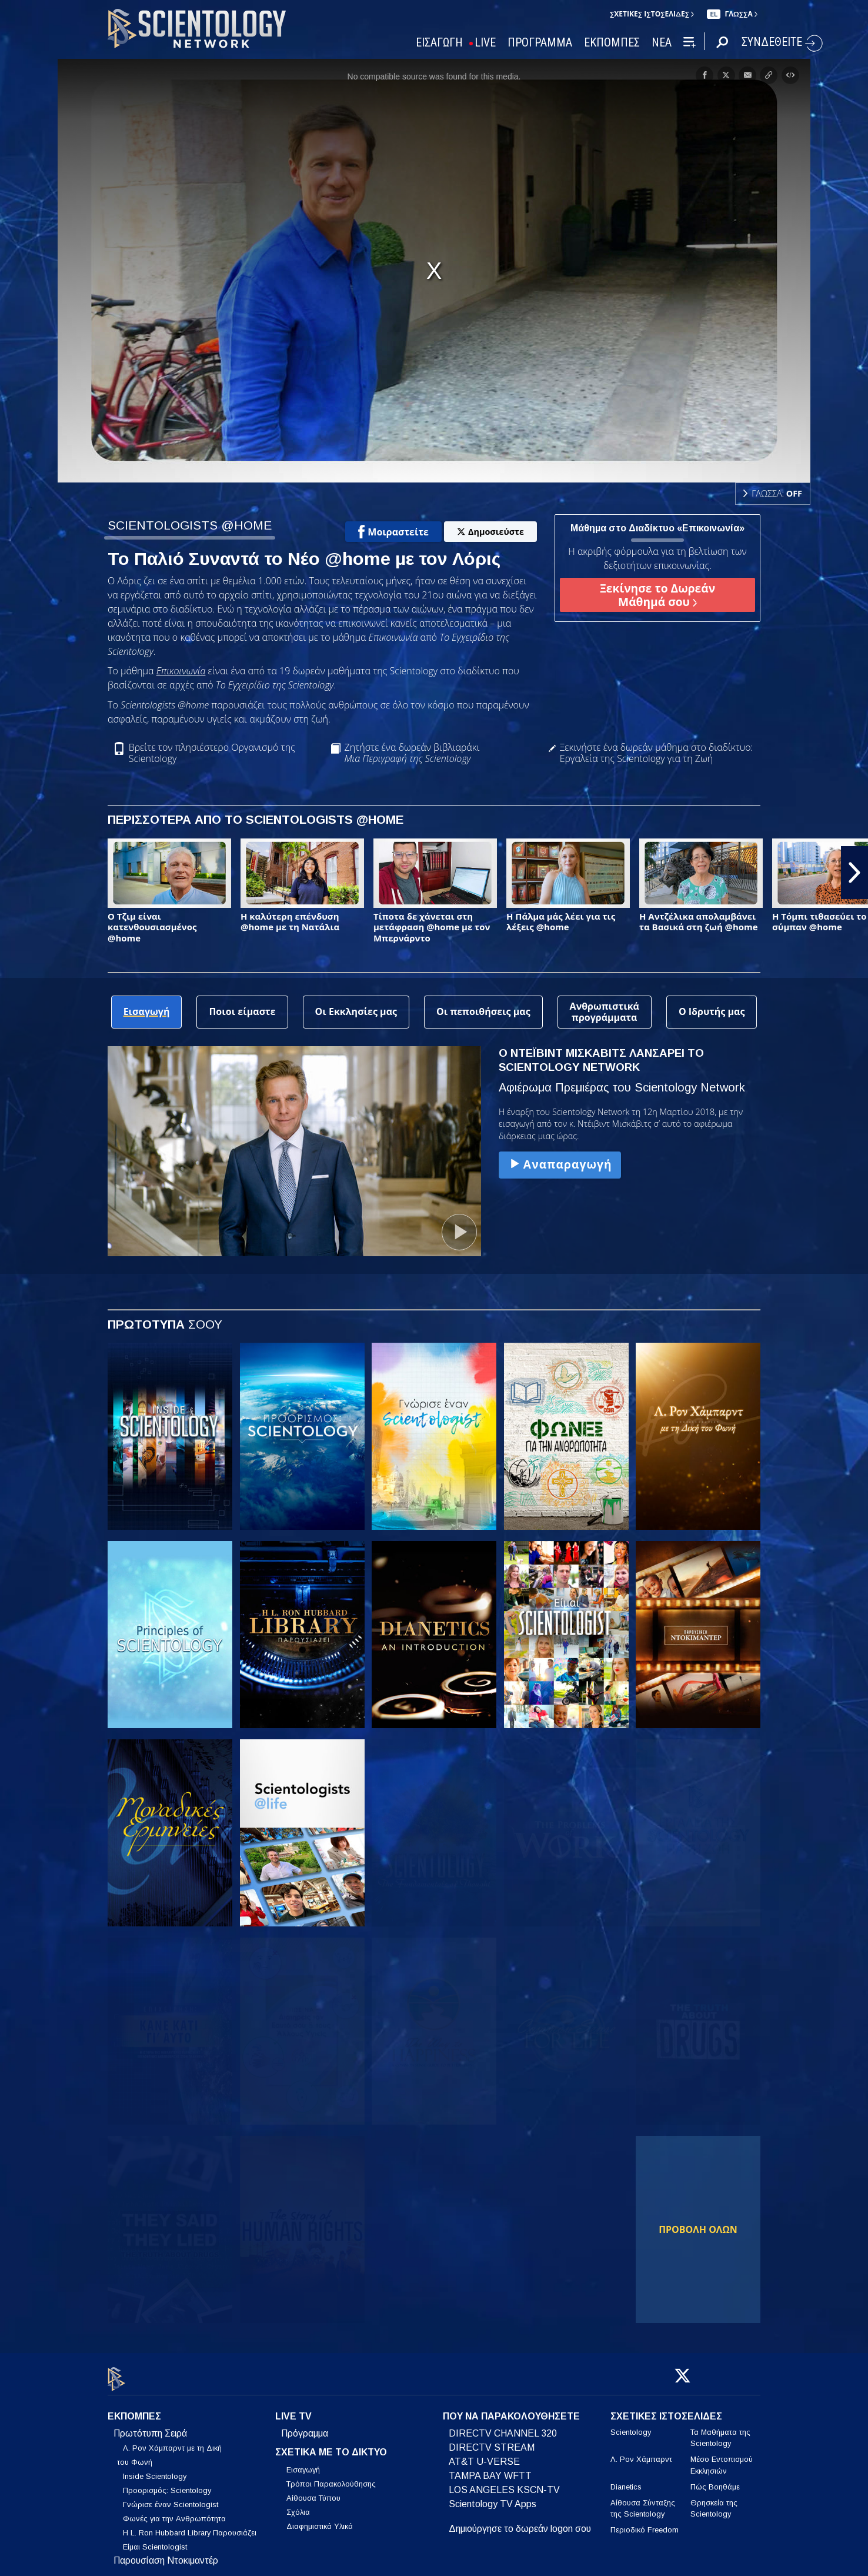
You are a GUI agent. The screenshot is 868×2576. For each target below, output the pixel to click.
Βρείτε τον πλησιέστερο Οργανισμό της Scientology (212, 753)
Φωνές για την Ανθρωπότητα (174, 2512)
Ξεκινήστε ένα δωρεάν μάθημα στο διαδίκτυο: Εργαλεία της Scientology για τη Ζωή (656, 753)
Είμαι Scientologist (155, 2540)
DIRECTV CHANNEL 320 (503, 2427)
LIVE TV (293, 2410)
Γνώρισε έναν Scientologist (170, 2498)
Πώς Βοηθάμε (715, 2479)
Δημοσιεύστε (490, 531)
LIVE (485, 42)
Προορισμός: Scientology (167, 2484)
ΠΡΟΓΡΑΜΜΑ (540, 42)
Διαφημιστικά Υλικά (319, 2519)
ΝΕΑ (662, 42)
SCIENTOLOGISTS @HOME (190, 525)
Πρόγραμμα (304, 2427)
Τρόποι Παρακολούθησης (331, 2476)
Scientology (630, 2425)
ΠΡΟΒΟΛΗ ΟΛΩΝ (698, 2229)
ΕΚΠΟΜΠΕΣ (612, 42)
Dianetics (626, 2479)
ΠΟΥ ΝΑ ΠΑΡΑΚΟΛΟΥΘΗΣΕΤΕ (511, 2410)
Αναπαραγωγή (560, 1164)
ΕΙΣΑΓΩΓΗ (439, 42)
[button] (854, 872)
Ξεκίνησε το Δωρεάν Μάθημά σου (657, 595)
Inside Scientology (154, 2469)
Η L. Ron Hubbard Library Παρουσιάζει (189, 2526)
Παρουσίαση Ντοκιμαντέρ (165, 2554)
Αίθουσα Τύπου (313, 2491)
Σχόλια (298, 2505)
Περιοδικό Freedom (644, 2523)
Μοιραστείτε (393, 532)
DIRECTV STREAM (492, 2441)
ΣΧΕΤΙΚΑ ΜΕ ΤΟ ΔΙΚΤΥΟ (331, 2446)
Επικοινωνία (181, 670)
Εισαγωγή (303, 2462)
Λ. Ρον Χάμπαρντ (641, 2452)
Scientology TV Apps (492, 2497)
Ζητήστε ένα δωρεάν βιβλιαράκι (411, 753)
